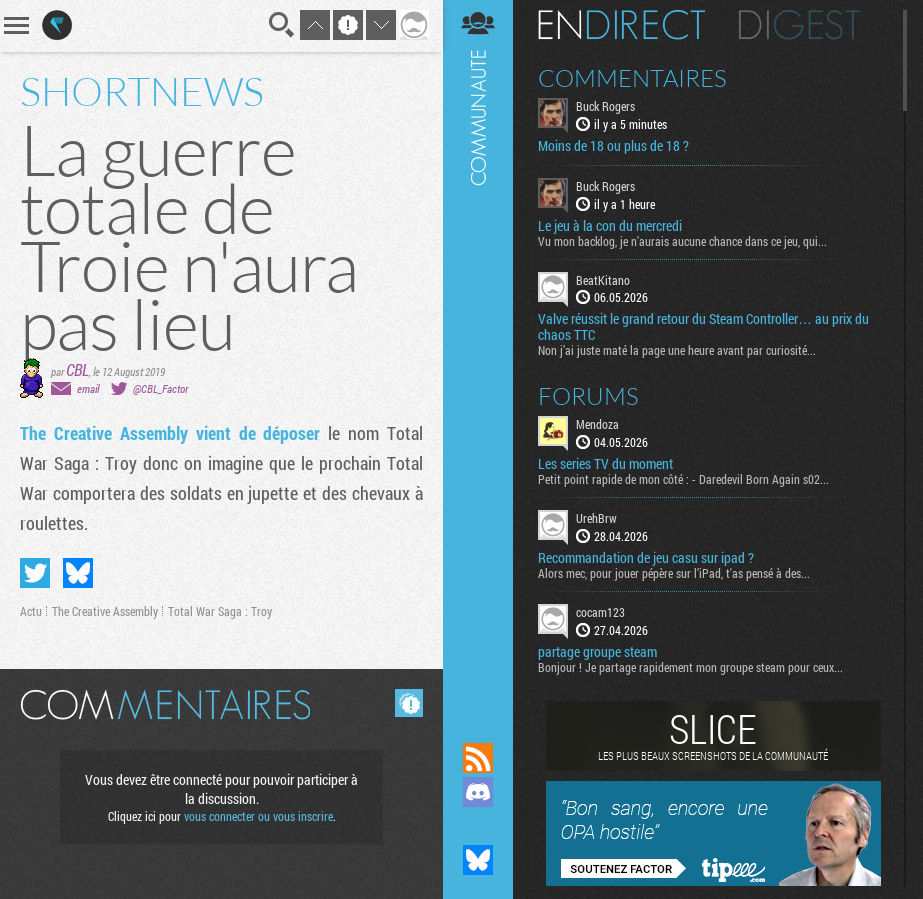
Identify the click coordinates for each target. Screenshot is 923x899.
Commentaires (632, 78)
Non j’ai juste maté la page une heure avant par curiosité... (677, 350)
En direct (621, 25)
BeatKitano (603, 280)
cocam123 (600, 612)
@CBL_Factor (160, 388)
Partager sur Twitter (35, 573)
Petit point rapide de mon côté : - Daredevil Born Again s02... (683, 479)
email (88, 388)
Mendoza (597, 424)
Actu (31, 611)
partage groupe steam (597, 652)
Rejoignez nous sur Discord (478, 792)
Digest (799, 25)
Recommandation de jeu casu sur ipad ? (646, 558)
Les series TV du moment (605, 464)
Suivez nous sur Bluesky (478, 860)
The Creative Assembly (105, 611)
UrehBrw (596, 518)
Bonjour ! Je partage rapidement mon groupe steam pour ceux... (690, 667)
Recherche (282, 25)
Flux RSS (478, 758)
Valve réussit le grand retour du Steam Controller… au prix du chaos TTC (703, 327)
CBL (77, 369)
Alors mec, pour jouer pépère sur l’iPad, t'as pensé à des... (674, 573)
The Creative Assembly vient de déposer (170, 433)
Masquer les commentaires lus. (409, 703)
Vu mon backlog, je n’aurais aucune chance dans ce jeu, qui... (682, 241)
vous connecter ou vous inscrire (258, 816)
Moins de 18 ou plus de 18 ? (613, 146)
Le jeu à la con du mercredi (610, 226)
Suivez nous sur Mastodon (478, 826)
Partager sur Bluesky (78, 573)
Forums (588, 396)
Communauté (478, 352)
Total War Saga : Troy (220, 611)
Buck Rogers (605, 106)
